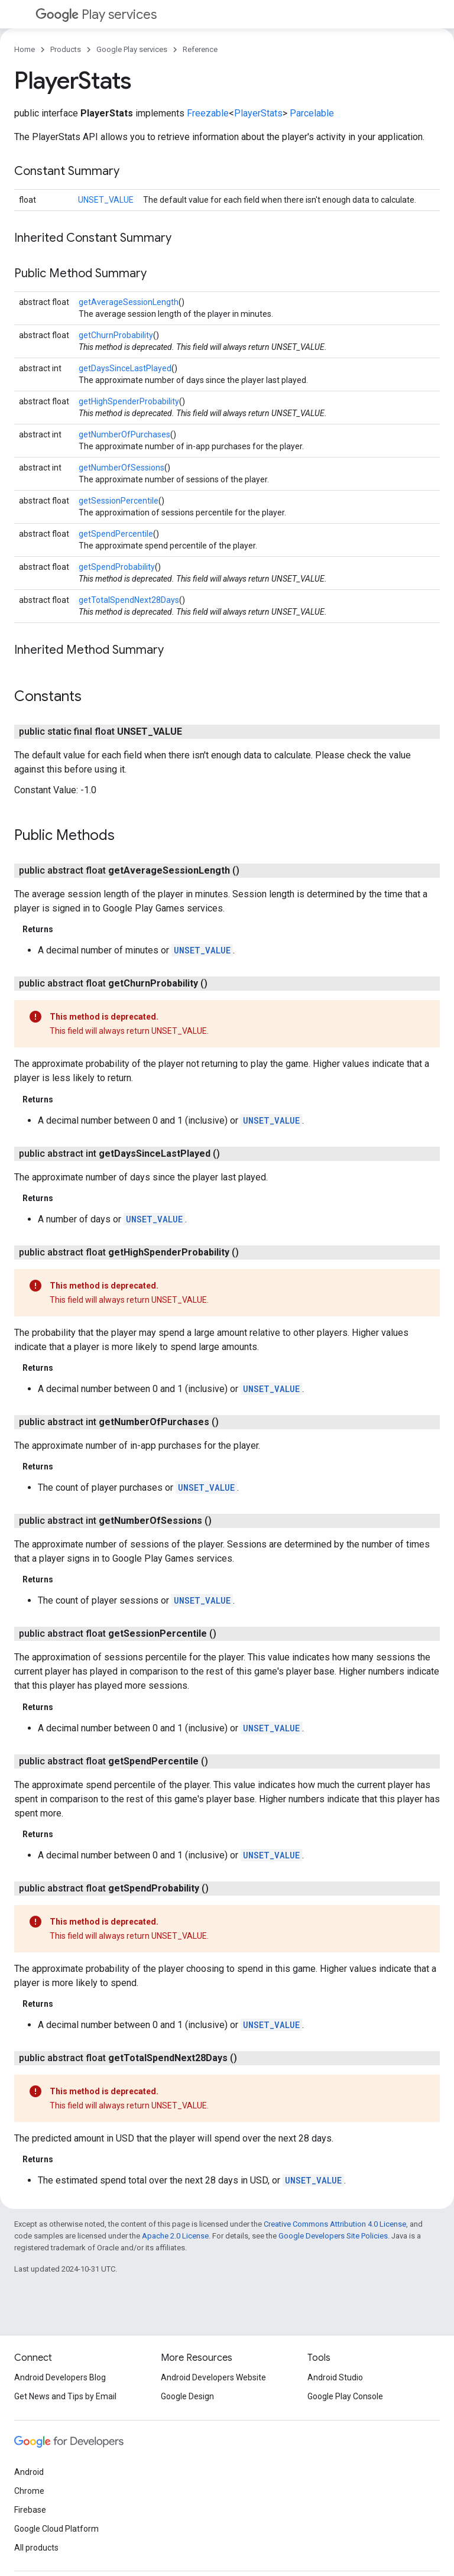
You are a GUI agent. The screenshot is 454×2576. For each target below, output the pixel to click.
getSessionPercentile (118, 500)
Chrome (29, 2491)
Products (65, 49)
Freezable (208, 113)
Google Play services (131, 49)
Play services (96, 14)
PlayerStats (258, 113)
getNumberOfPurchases (124, 434)
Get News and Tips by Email (65, 2396)
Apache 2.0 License (175, 2235)
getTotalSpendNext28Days (129, 600)
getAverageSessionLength (129, 302)
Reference (200, 49)
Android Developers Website (213, 2377)
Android (29, 2472)
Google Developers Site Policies (333, 2235)
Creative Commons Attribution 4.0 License (335, 2224)
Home (24, 49)
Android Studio (335, 2377)
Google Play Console (345, 2396)
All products (36, 2547)
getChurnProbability (116, 335)
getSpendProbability (117, 567)
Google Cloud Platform (56, 2528)
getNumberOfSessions (121, 467)
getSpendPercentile (116, 533)
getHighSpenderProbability (129, 401)
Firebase (30, 2510)
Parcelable (312, 113)
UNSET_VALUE (106, 200)
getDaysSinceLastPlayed (125, 368)
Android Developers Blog (60, 2377)
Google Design (187, 2396)
